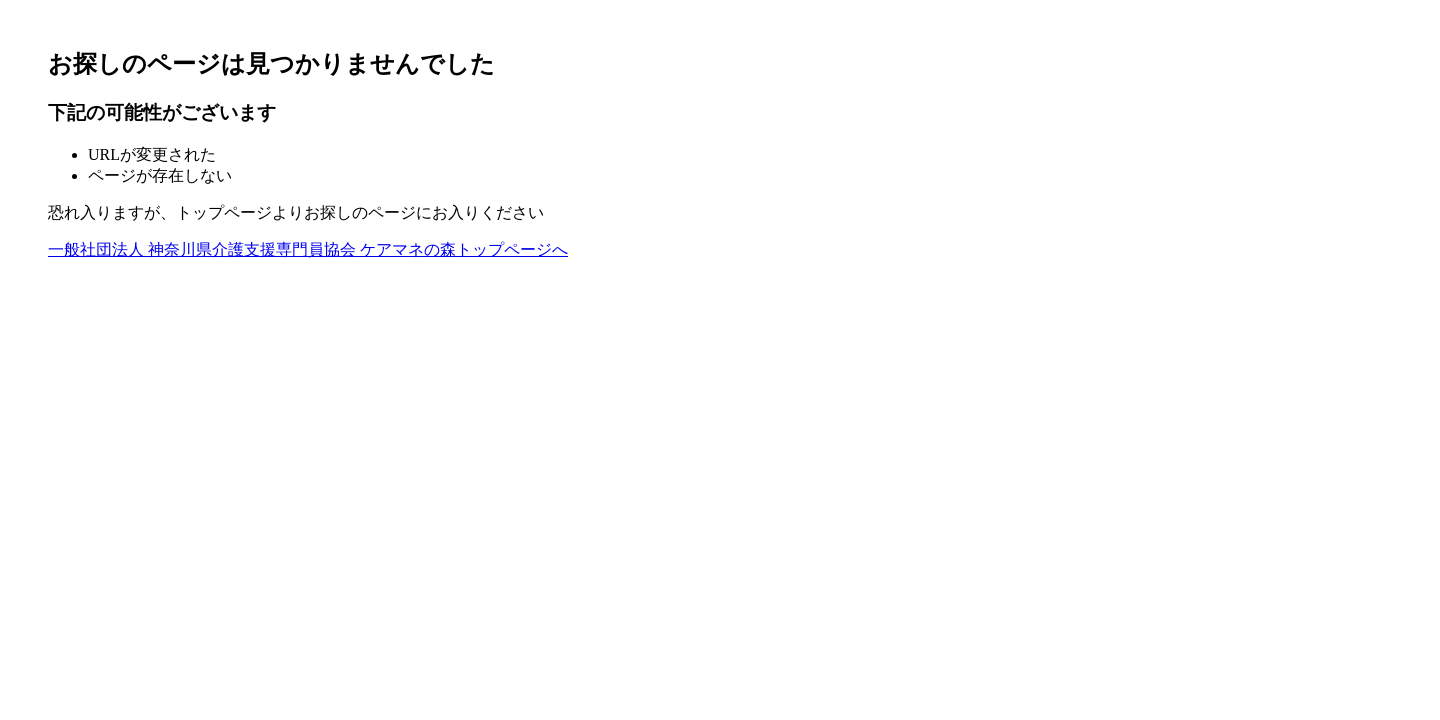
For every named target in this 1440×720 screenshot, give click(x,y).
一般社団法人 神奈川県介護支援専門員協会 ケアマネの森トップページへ (308, 249)
